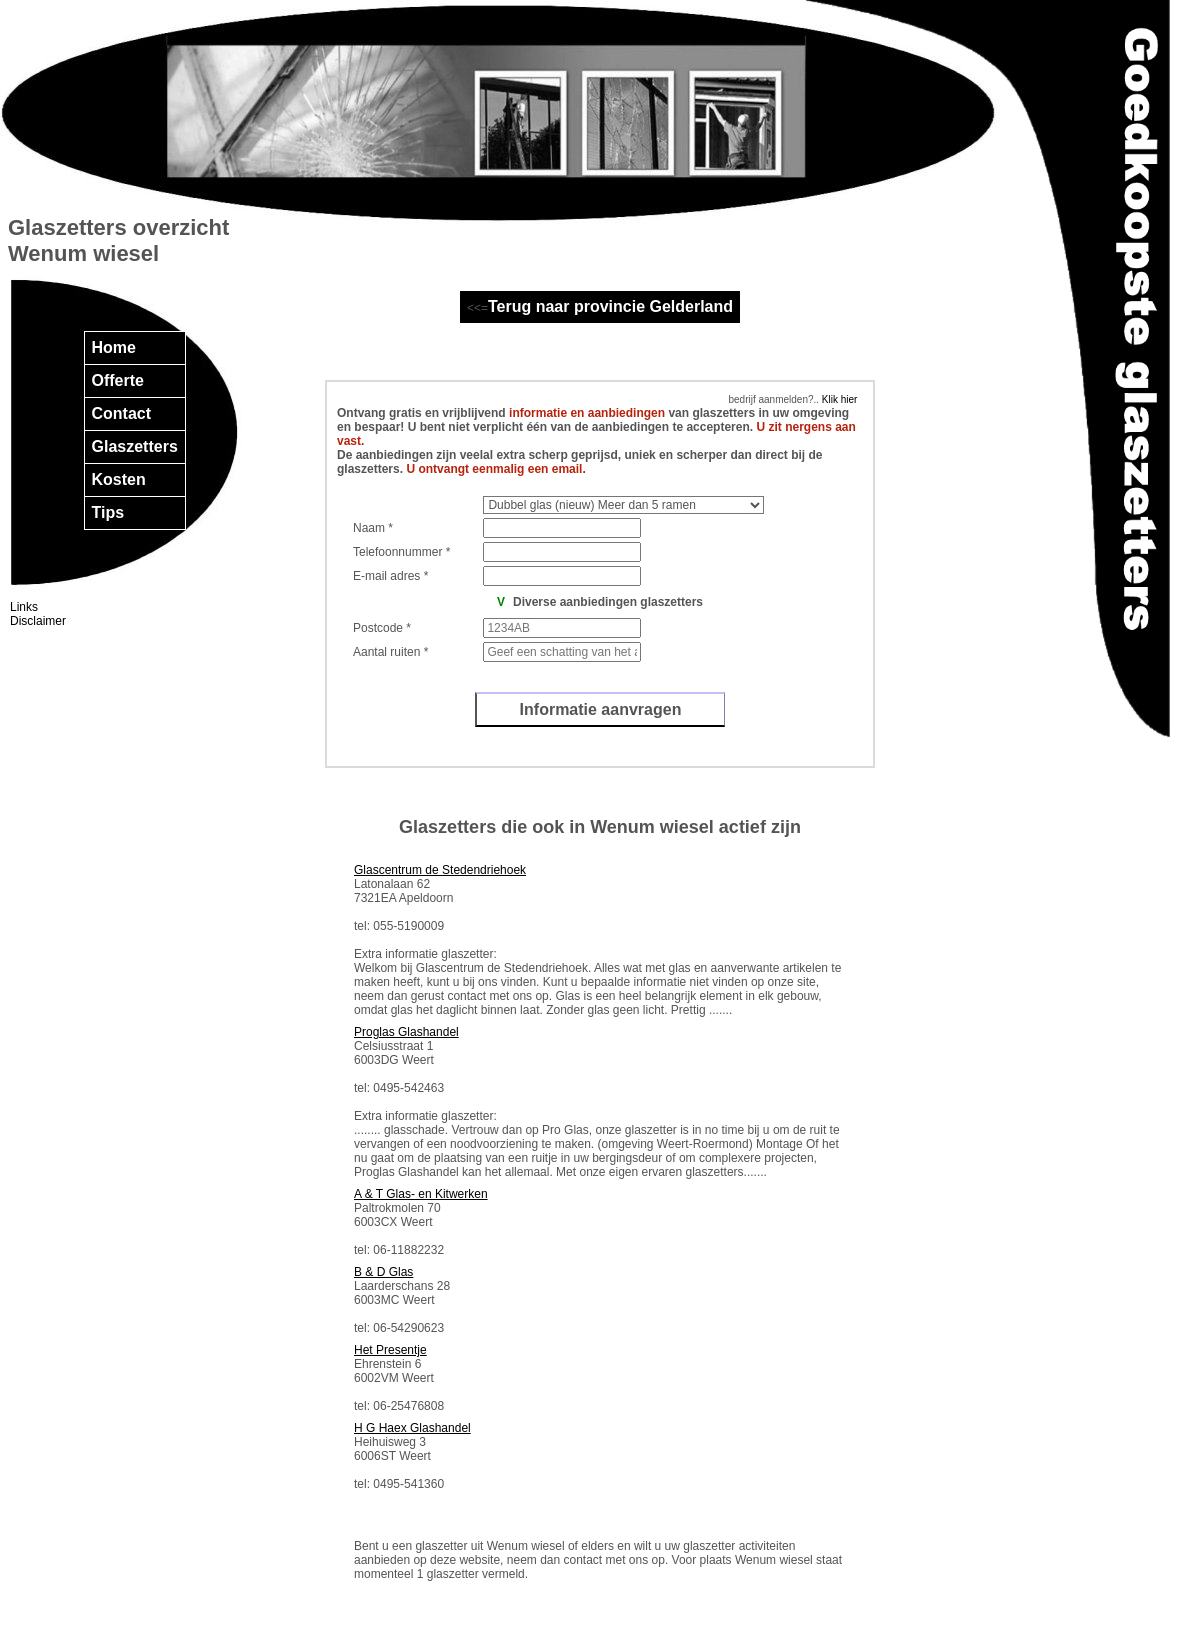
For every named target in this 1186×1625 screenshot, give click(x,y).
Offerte (118, 380)
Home (114, 347)
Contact (122, 413)
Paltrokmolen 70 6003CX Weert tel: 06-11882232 (421, 1222)
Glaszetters (135, 446)
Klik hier (838, 399)
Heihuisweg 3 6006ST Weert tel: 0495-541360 (412, 1456)
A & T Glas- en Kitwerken (421, 1194)
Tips (108, 512)
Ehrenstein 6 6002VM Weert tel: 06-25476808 (399, 1378)
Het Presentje (390, 1350)
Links (24, 607)
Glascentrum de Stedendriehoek (440, 870)
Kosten (119, 479)
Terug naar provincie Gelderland (610, 306)
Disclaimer (38, 621)
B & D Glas (383, 1272)
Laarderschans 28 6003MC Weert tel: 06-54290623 (402, 1300)
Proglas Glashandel (406, 1032)
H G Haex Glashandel (412, 1428)
